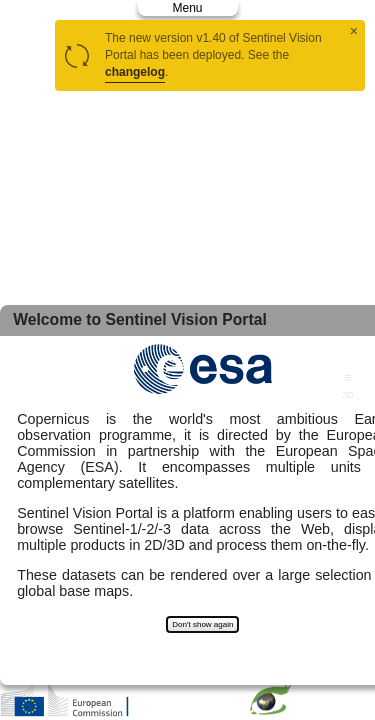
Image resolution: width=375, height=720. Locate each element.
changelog (135, 72)
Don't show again (202, 624)
